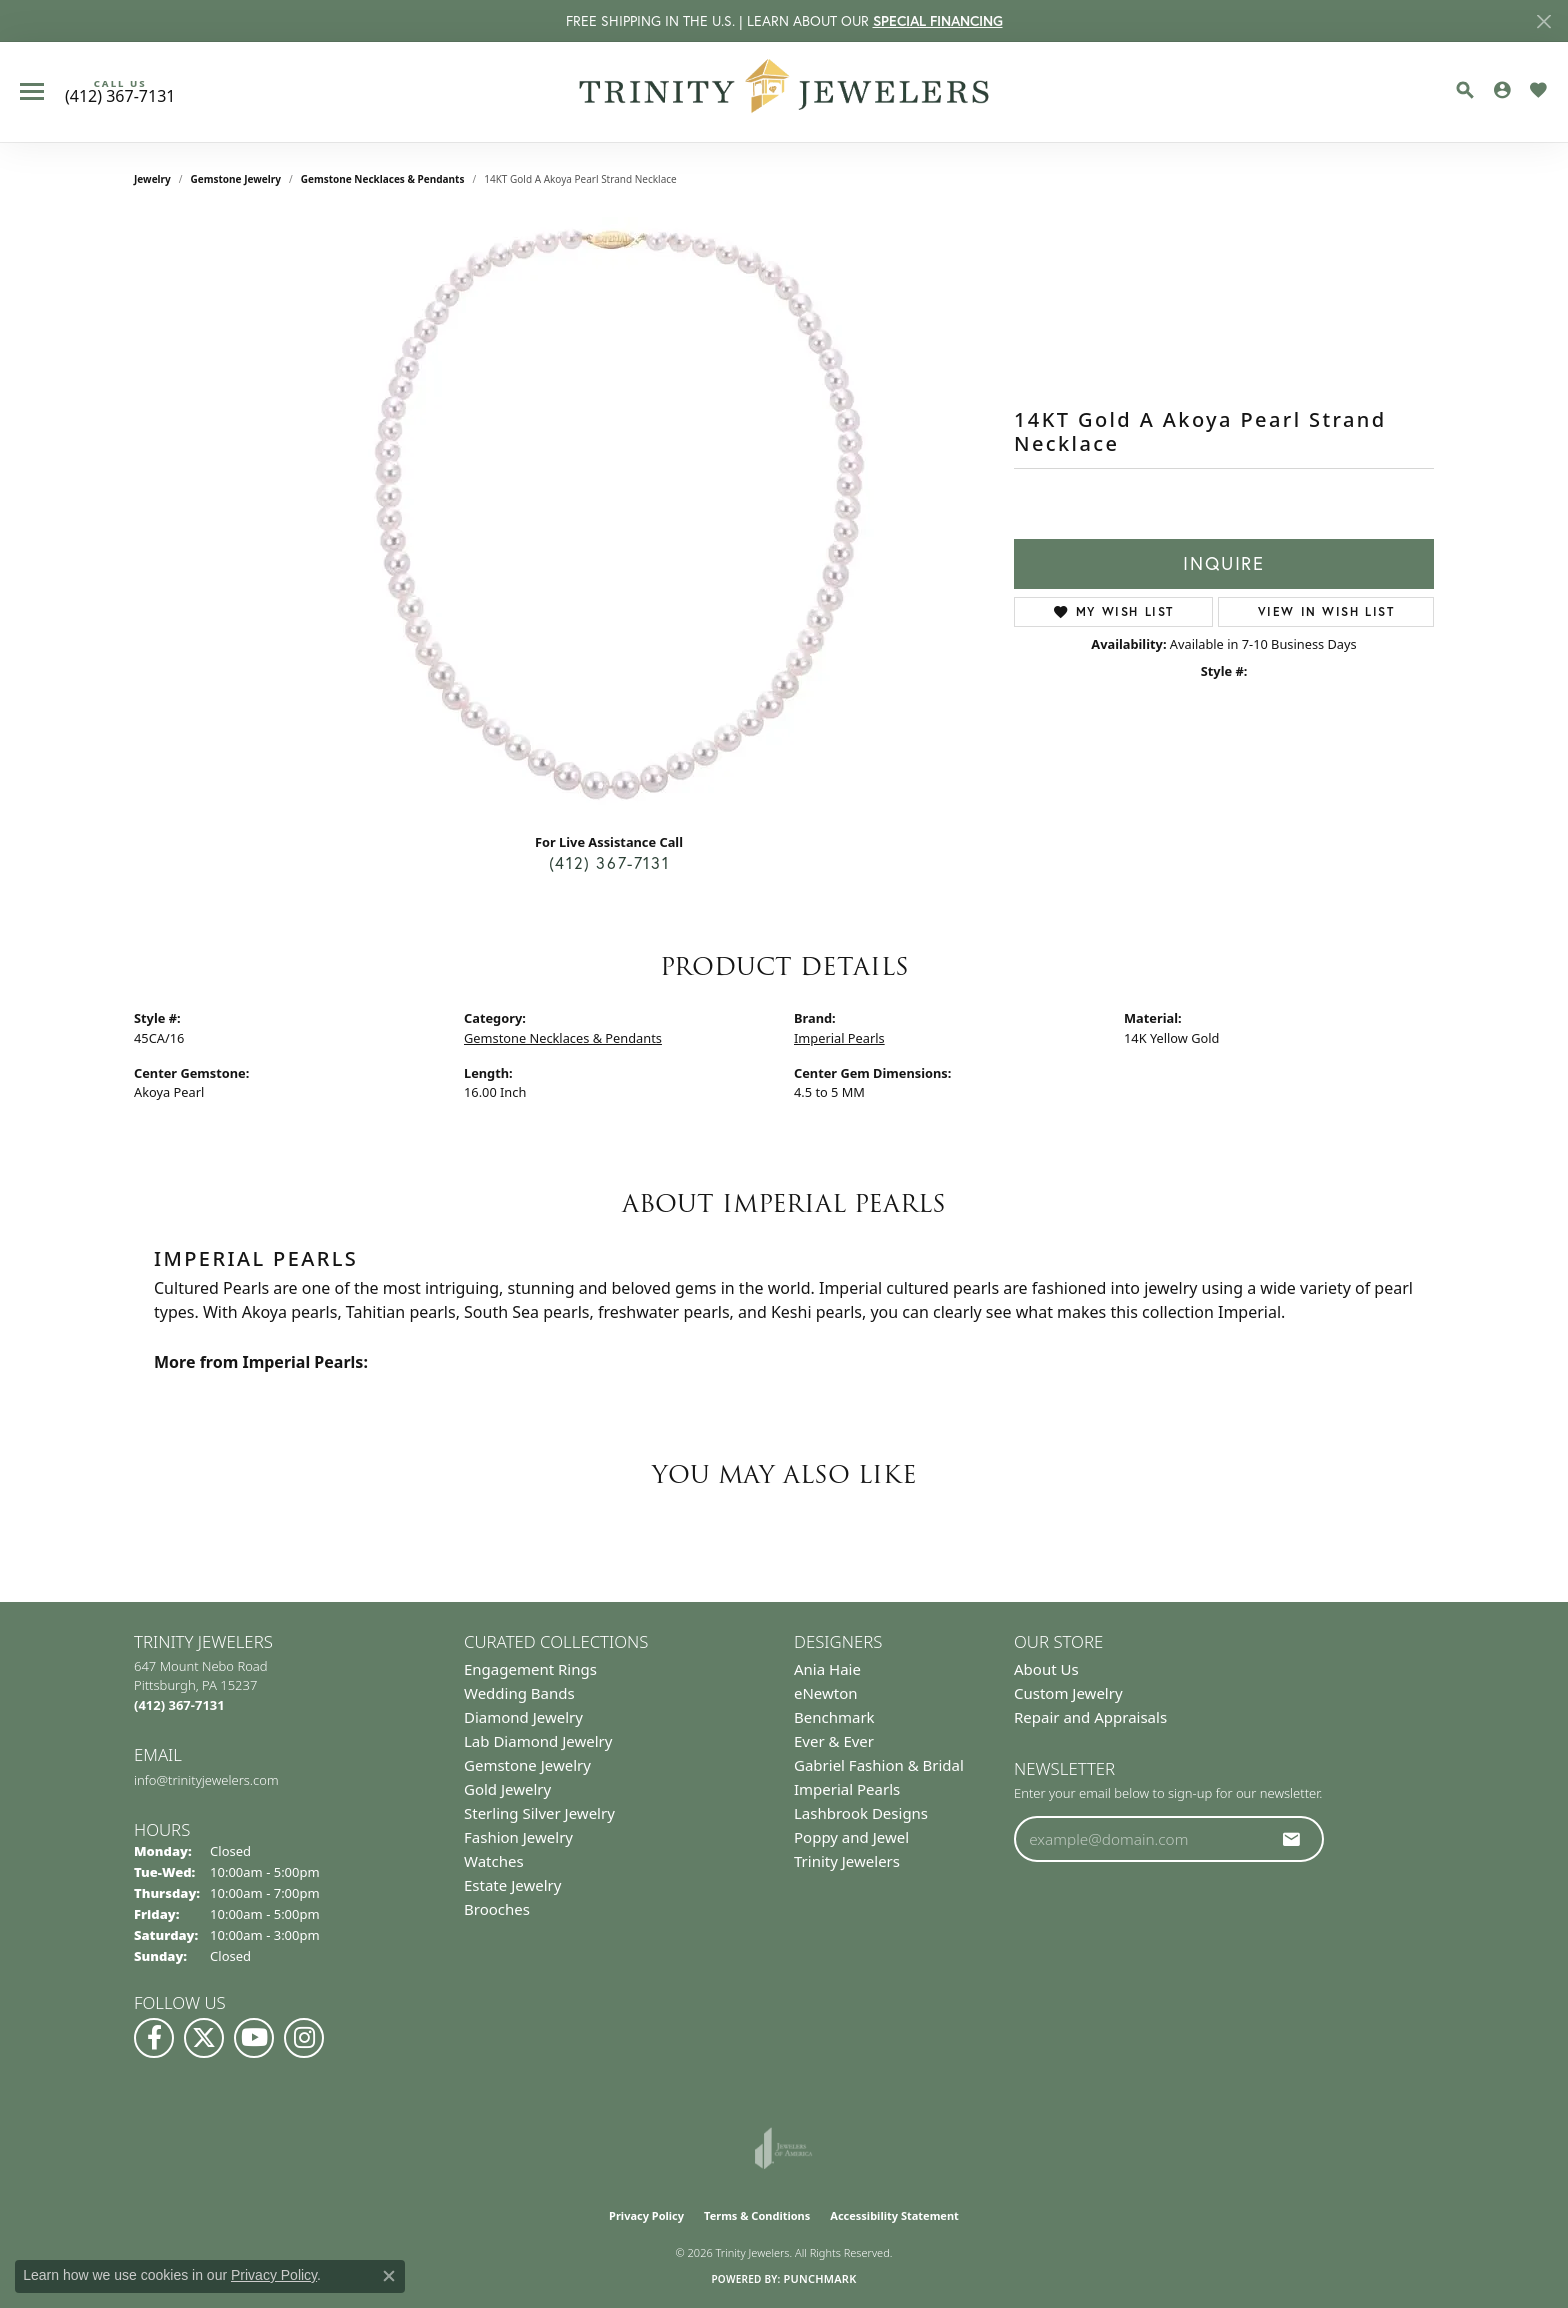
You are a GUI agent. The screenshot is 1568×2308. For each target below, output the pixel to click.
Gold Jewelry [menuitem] (507, 1789)
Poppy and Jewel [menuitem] (851, 1837)
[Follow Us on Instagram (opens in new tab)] (304, 2038)
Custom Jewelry (1068, 1693)
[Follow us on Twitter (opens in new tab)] (204, 2038)
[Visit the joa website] (784, 2148)
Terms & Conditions (757, 2215)
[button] (1465, 90)
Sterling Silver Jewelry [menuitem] (539, 1813)
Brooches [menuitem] (497, 1909)
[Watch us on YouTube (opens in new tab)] (254, 2038)
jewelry (152, 179)
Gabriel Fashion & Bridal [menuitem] (879, 1765)
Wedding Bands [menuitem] (519, 1693)
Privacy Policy (646, 2215)
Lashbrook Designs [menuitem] (861, 1813)
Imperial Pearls (839, 1038)
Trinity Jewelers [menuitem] (847, 1861)
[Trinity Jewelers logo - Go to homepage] (784, 92)
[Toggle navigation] (32, 91)
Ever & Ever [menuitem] (834, 1741)
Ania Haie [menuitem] (827, 1669)
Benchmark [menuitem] (834, 1717)
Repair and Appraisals (1090, 1717)
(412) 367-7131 (609, 863)
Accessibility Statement (894, 2215)
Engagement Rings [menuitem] (530, 1669)
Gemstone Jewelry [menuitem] (527, 1765)
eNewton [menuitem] (826, 1693)
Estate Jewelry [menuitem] (512, 1885)
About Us (1046, 1669)
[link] (120, 92)
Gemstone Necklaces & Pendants (383, 179)
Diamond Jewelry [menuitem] (523, 1717)
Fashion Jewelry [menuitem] (518, 1837)
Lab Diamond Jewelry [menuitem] (538, 1741)
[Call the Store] (179, 1705)
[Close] (1543, 21)
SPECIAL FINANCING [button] (938, 21)
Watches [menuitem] (494, 1861)
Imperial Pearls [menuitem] (847, 1789)
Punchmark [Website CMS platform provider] (819, 2278)
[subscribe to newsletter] (1292, 1839)
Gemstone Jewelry (236, 179)
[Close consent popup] (389, 2276)
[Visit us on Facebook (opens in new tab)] (154, 2038)
